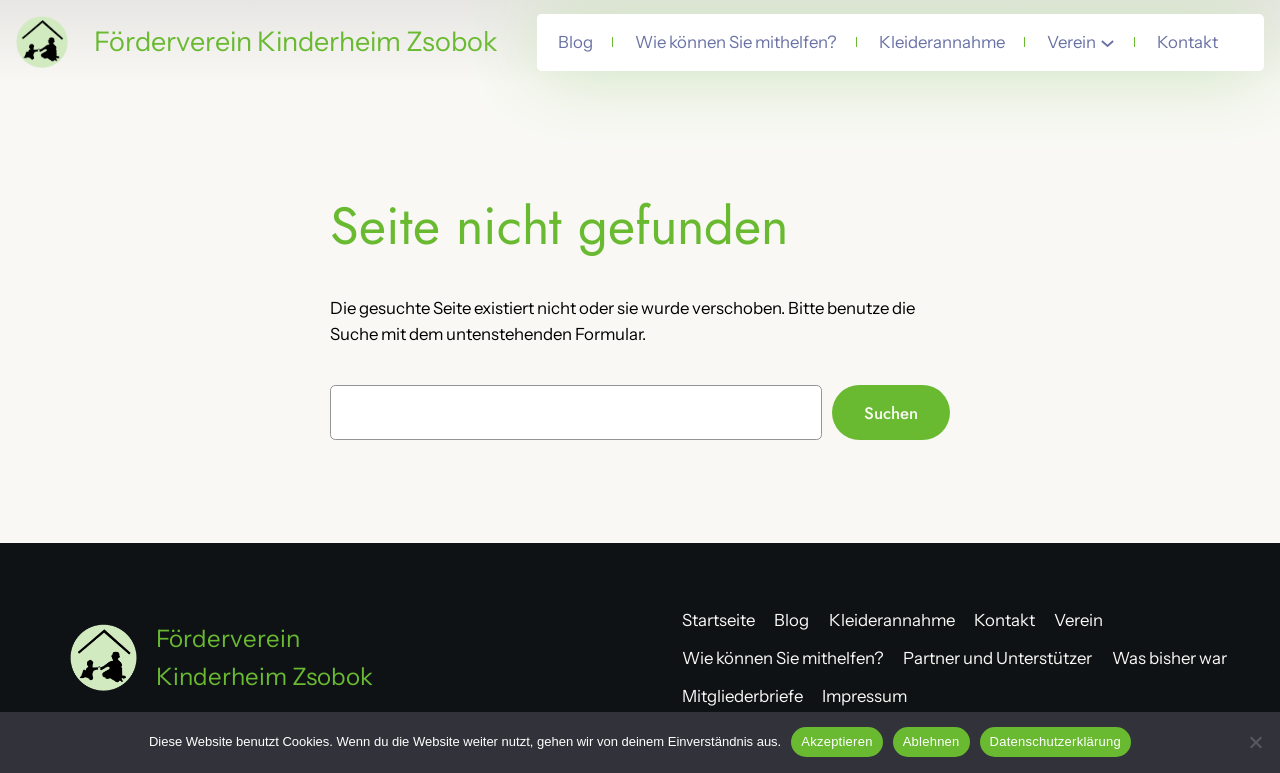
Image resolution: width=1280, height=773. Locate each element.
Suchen (891, 413)
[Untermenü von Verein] (1107, 42)
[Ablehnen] (1255, 742)
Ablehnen (931, 741)
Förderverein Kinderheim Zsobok (295, 41)
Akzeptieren (836, 741)
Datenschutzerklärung (1055, 741)
